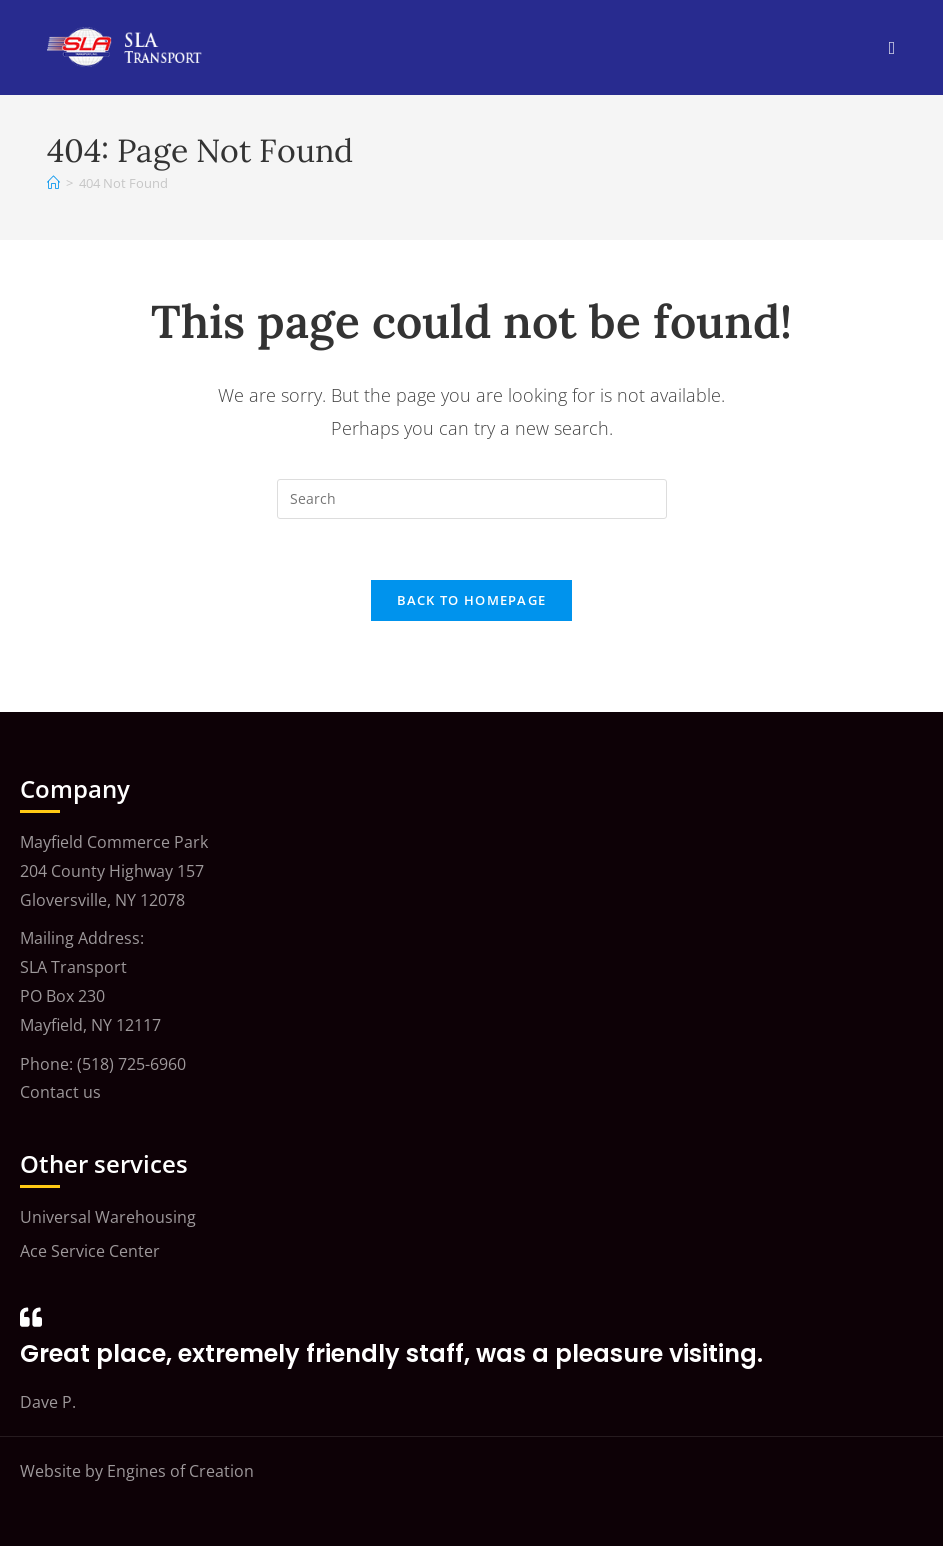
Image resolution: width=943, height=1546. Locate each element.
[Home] (53, 183)
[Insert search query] (472, 499)
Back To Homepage (472, 600)
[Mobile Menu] (892, 47)
